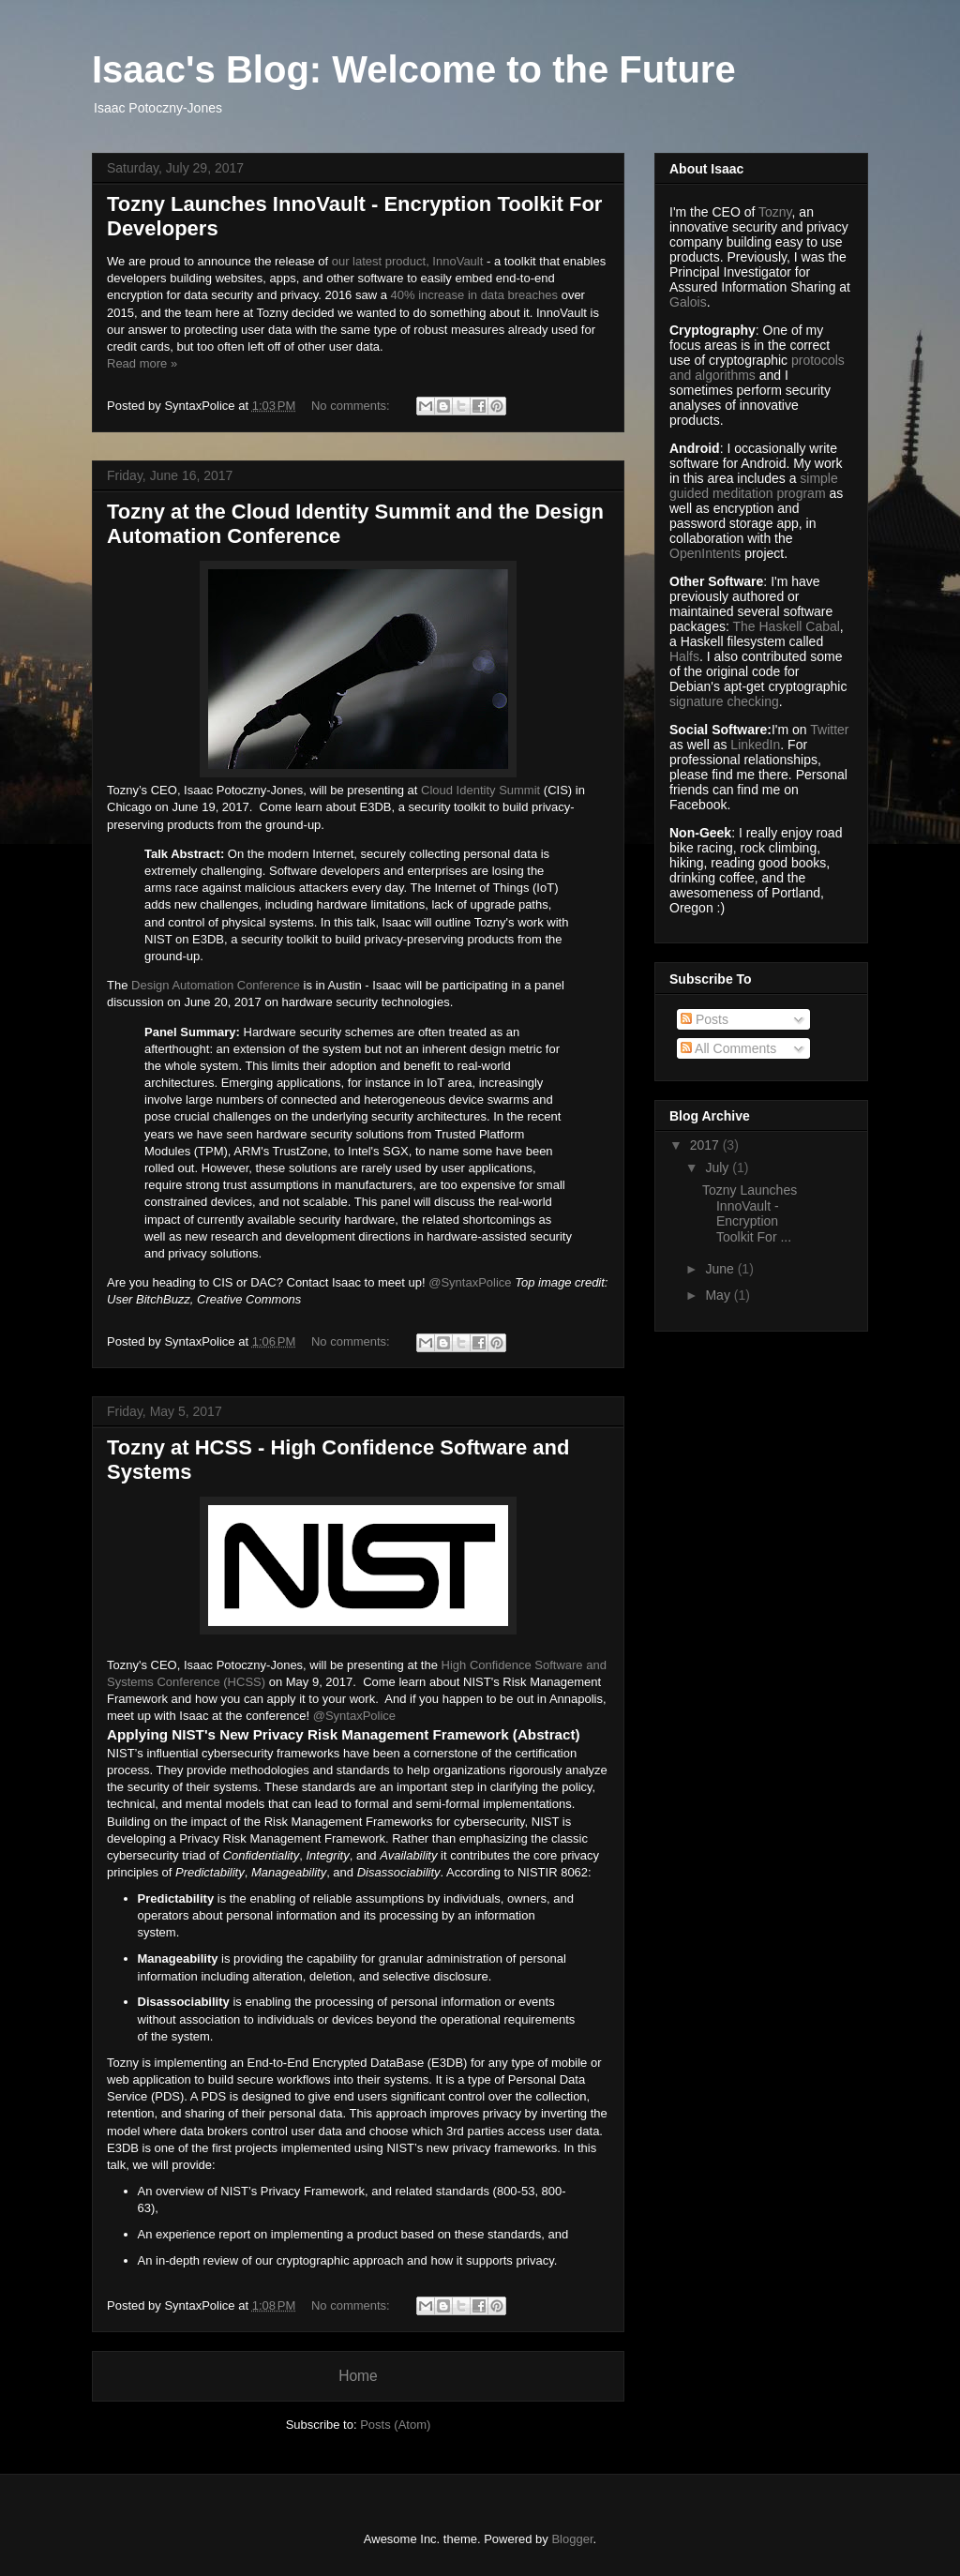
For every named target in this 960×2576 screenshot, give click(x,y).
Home (358, 2376)
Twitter (829, 729)
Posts (704, 1019)
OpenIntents (705, 553)
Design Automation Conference (215, 985)
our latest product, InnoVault (408, 261)
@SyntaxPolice (469, 1282)
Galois (688, 301)
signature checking (724, 701)
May (719, 1295)
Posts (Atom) (395, 2425)
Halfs (684, 656)
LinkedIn (755, 744)
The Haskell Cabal (785, 626)
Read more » (142, 363)
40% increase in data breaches (475, 295)
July (718, 1167)
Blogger (571, 2539)
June (721, 1268)
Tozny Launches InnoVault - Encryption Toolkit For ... (749, 1213)
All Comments (728, 1048)
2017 (706, 1144)
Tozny (775, 211)
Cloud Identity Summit (480, 790)
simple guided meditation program (753, 486)
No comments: (352, 406)
